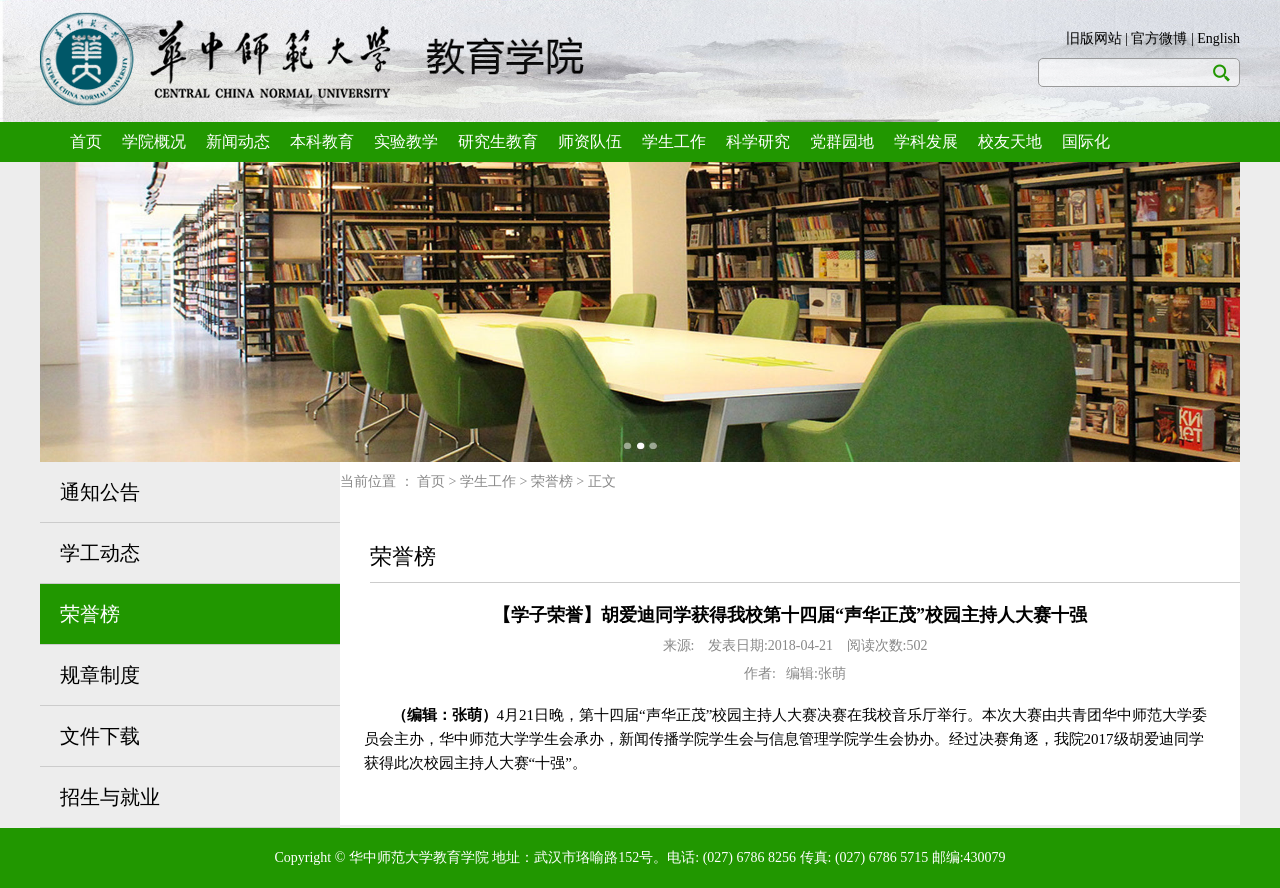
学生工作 (674, 141)
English (1218, 38)
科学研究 (758, 141)
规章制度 (100, 675)
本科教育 (322, 141)
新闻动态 (238, 141)
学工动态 (100, 553)
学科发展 (926, 141)
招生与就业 (110, 797)
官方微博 (1159, 38)
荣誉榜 (90, 614)
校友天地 (1010, 141)
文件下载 (100, 736)
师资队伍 (590, 141)
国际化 (1086, 141)
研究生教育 (498, 141)
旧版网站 (1094, 38)
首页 (86, 141)
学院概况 (154, 141)
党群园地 (842, 141)
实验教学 (406, 141)
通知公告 (100, 492)
